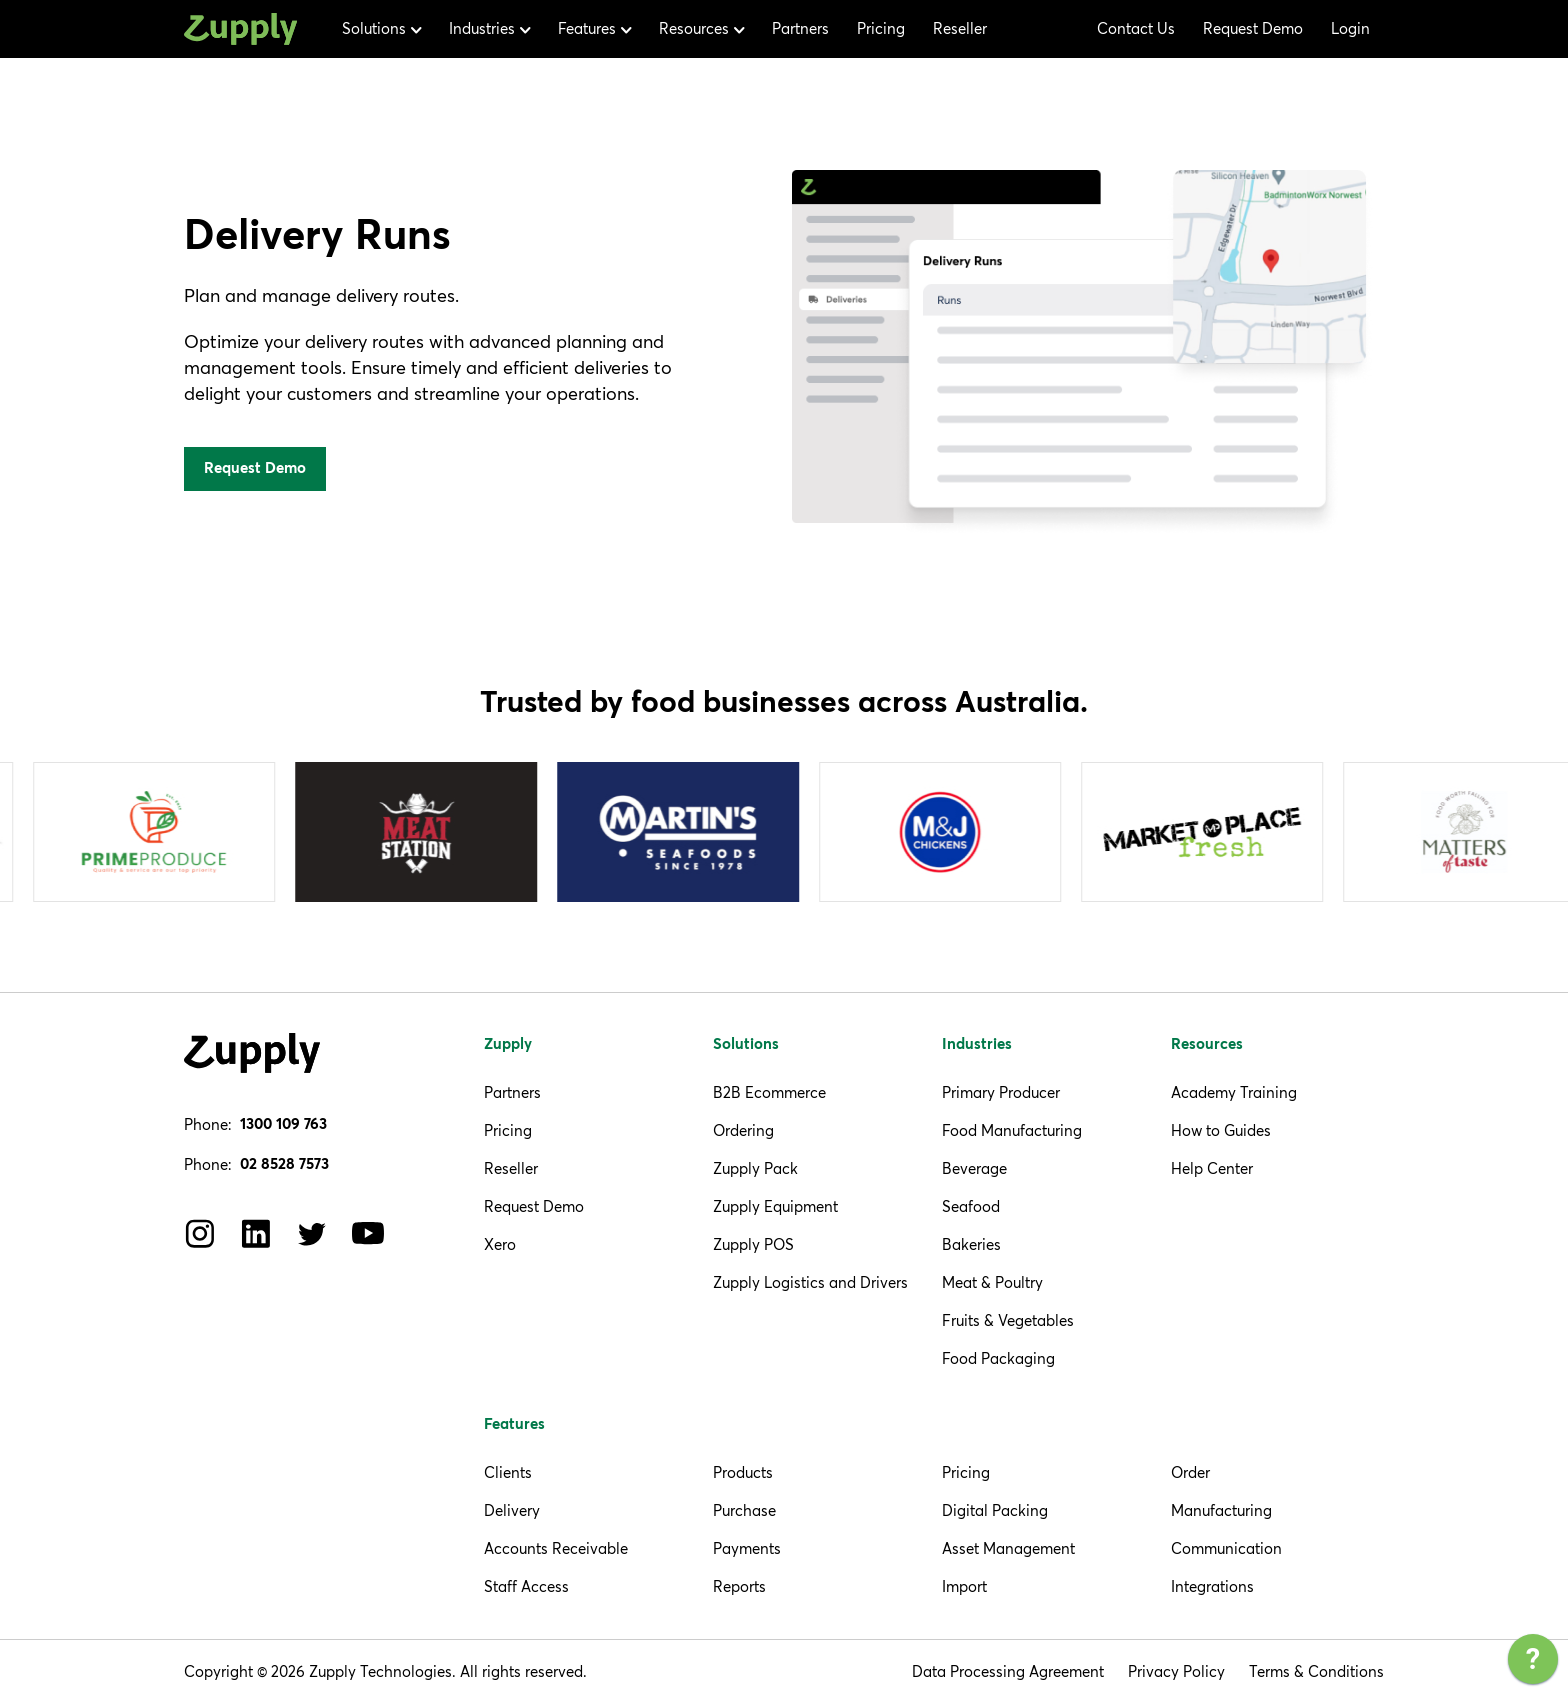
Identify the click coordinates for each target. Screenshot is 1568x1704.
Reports (739, 1586)
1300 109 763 (283, 1124)
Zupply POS (753, 1244)
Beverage (974, 1168)
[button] (381, 29)
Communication (1226, 1548)
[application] (1533, 1664)
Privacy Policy (1176, 1671)
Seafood (971, 1206)
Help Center (1212, 1168)
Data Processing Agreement (1008, 1671)
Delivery (512, 1510)
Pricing (881, 28)
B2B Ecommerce (769, 1092)
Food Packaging (998, 1358)
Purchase (744, 1510)
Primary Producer (1001, 1092)
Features (514, 1424)
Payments (747, 1548)
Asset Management (1008, 1548)
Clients (508, 1472)
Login (1350, 28)
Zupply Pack (755, 1168)
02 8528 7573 (284, 1164)
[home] (241, 29)
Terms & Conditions (1316, 1671)
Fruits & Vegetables (1008, 1320)
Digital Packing (995, 1510)
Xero (500, 1244)
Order (1190, 1472)
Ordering (743, 1130)
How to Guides (1221, 1130)
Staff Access (526, 1586)
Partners (800, 28)
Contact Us (1136, 28)
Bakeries (971, 1244)
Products (743, 1472)
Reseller (960, 28)
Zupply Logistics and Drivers (810, 1282)
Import (964, 1586)
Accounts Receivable (556, 1548)
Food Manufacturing (1012, 1130)
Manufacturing (1221, 1510)
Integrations (1212, 1586)
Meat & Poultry (992, 1282)
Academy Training (1234, 1092)
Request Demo (1253, 28)
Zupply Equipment (775, 1206)
